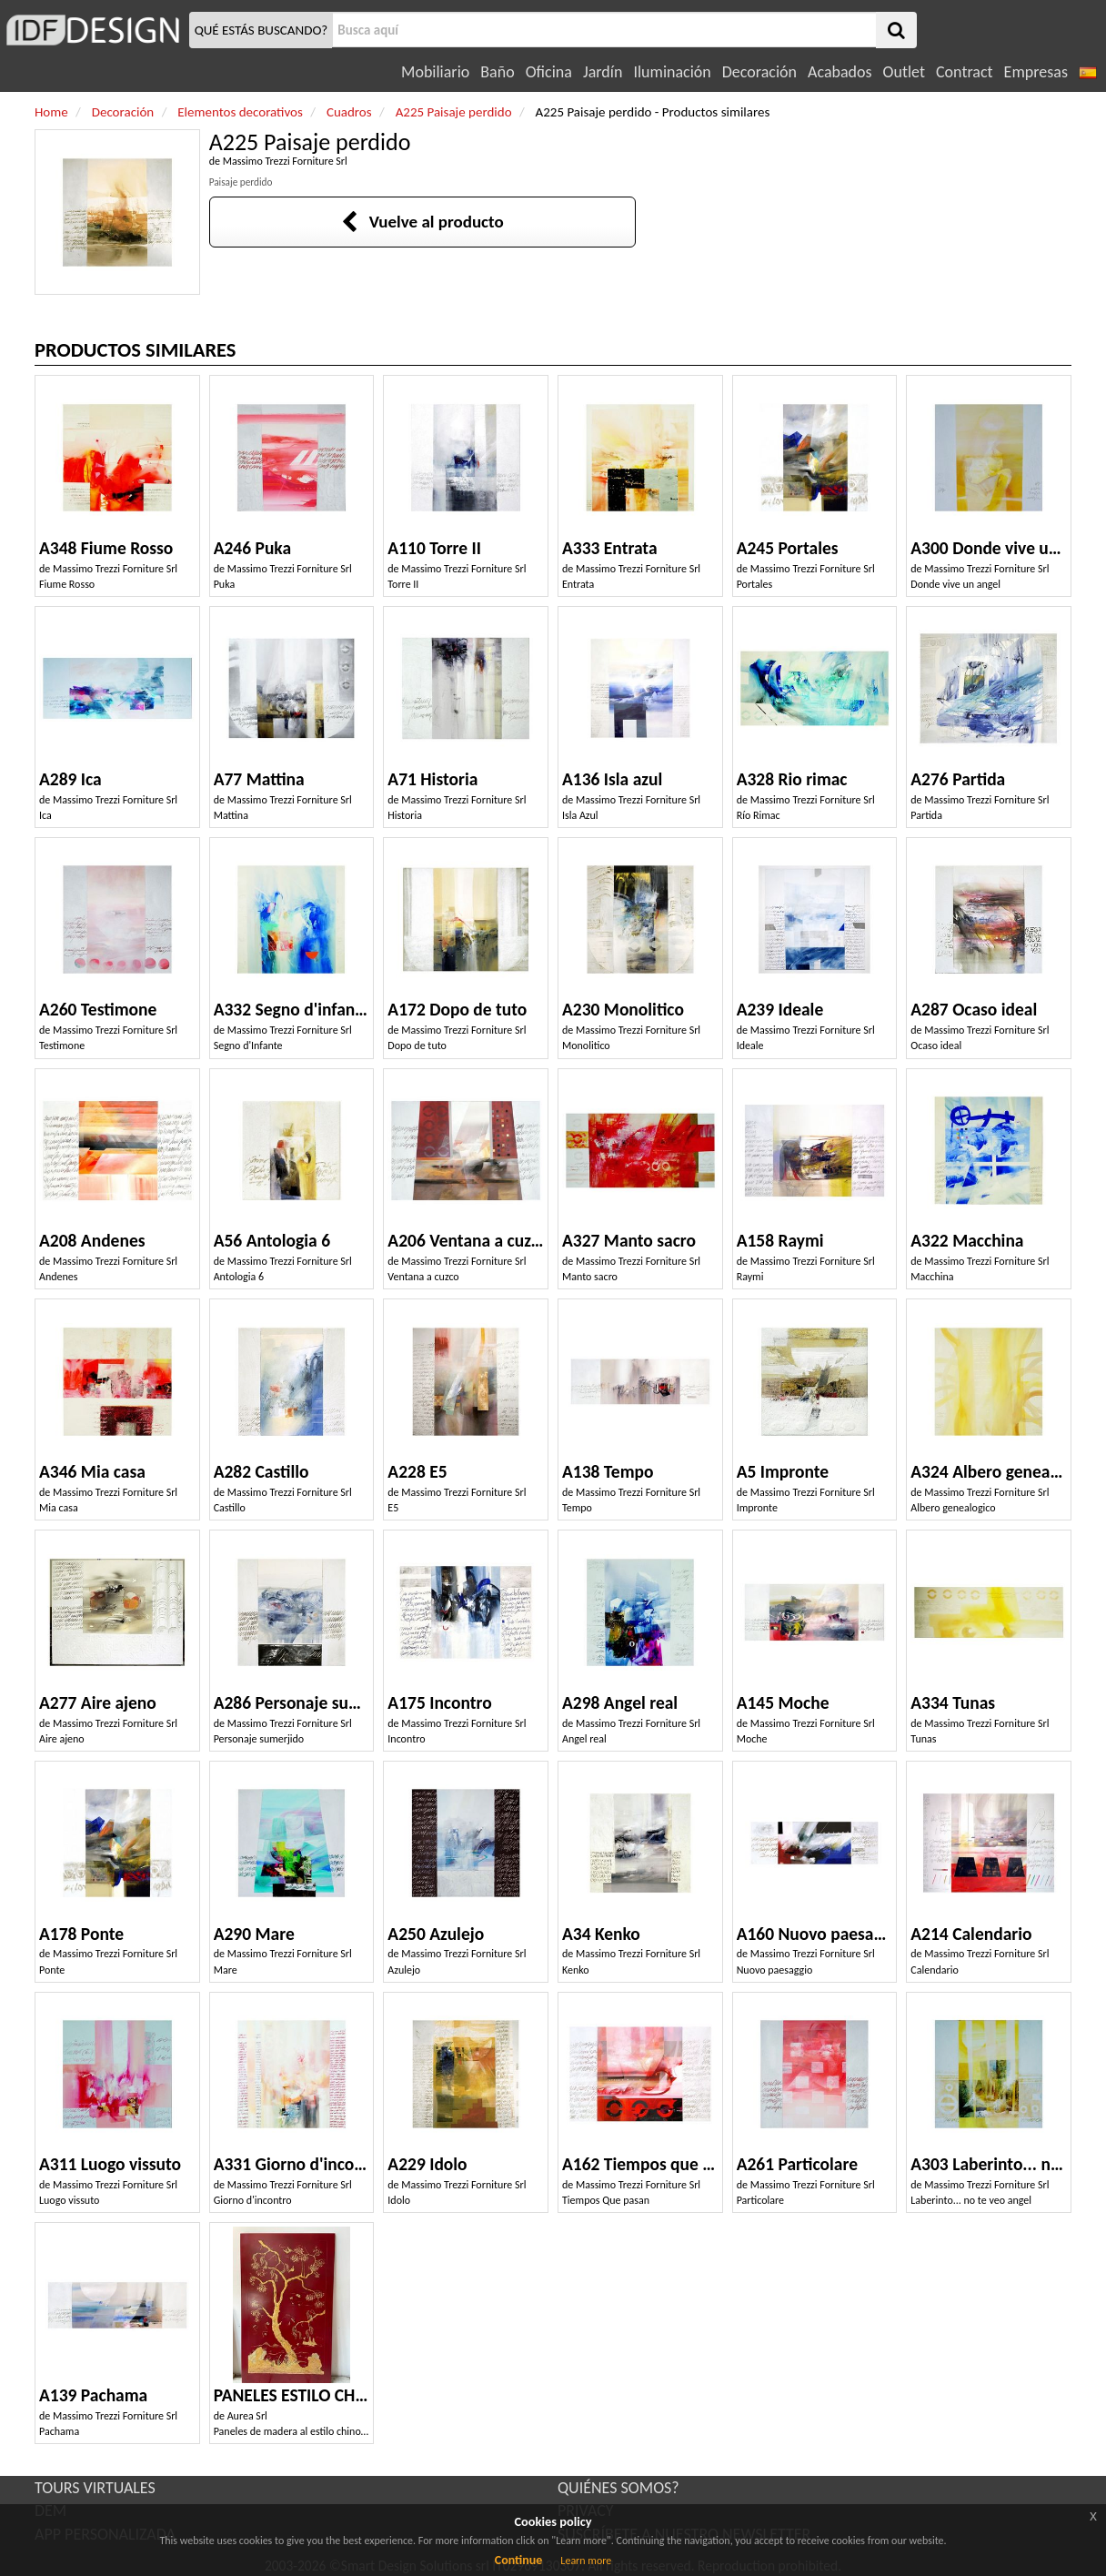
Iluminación (671, 72)
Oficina (549, 72)
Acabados (840, 72)
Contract (964, 72)
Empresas (1036, 72)
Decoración (759, 72)
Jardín (602, 72)
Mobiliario (435, 72)
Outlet (904, 72)
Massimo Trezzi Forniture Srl (285, 161)
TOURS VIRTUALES (95, 2488)
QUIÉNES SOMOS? (618, 2488)
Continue (519, 2560)
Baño (497, 72)
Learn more (585, 2560)
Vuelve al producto (422, 221)
